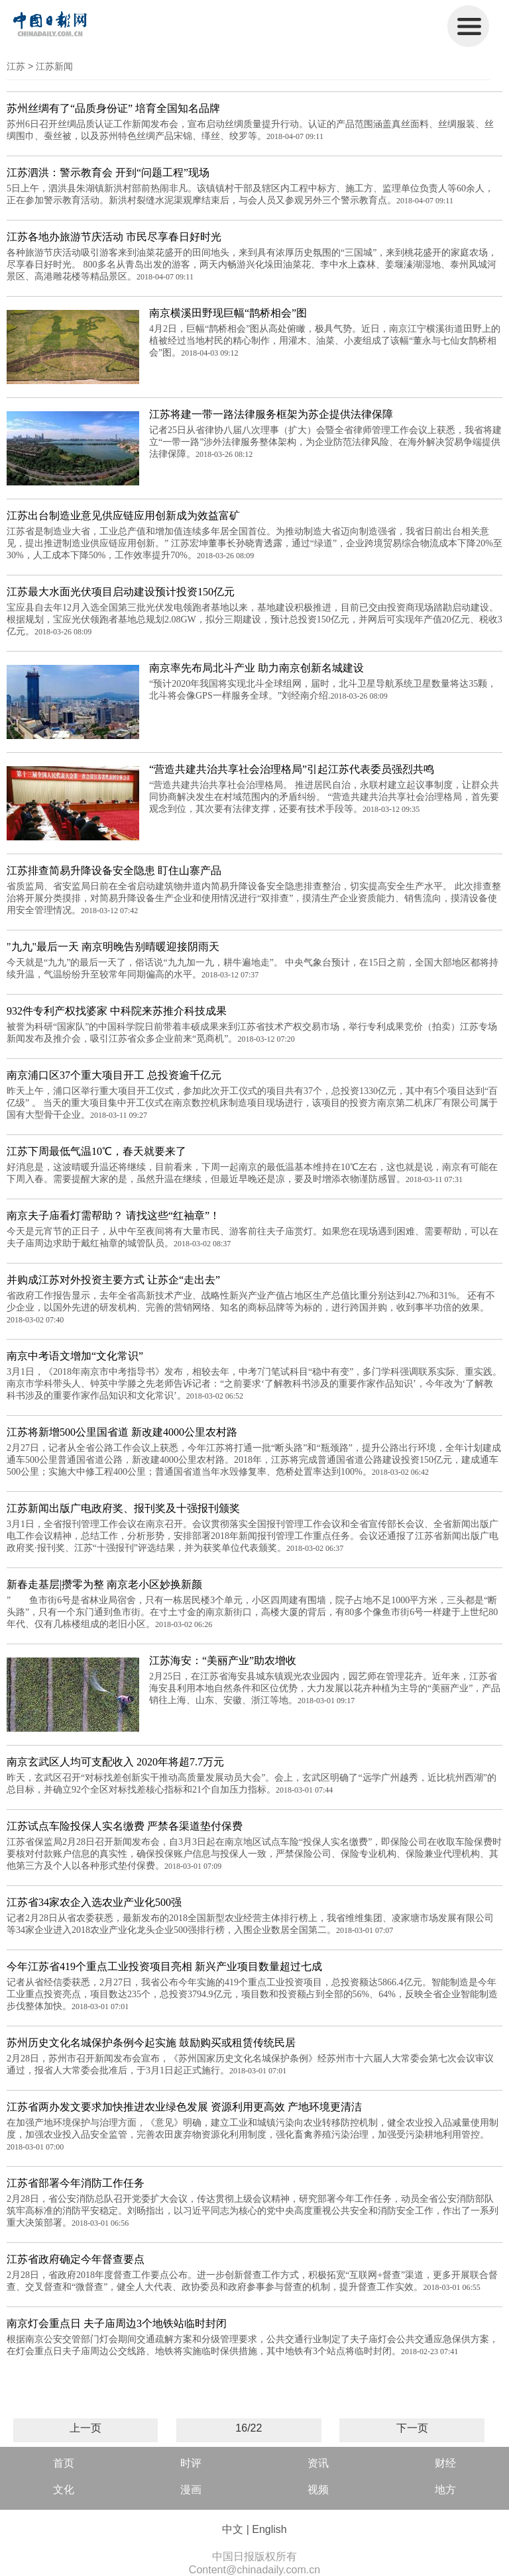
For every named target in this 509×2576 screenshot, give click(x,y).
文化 (63, 2489)
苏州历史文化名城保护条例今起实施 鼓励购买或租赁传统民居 (151, 2042)
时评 (190, 2463)
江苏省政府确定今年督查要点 (75, 2259)
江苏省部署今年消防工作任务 (75, 2183)
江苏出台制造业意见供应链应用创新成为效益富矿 (123, 515)
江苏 (16, 66)
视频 (318, 2489)
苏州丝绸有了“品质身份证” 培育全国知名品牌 (113, 108)
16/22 (248, 2428)
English (269, 2529)
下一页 (412, 2428)
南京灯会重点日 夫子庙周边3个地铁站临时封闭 (117, 2323)
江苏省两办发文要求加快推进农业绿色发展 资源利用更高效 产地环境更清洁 (184, 2106)
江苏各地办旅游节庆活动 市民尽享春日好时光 (114, 236)
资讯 (318, 2463)
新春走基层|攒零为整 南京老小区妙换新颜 (104, 1584)
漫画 (190, 2489)
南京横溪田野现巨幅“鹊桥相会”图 (228, 313)
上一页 (85, 2428)
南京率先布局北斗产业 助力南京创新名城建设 (256, 667)
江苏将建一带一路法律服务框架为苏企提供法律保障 (271, 414)
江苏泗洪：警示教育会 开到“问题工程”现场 (108, 172)
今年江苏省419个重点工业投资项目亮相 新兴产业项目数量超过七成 (164, 1966)
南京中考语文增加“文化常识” (75, 1356)
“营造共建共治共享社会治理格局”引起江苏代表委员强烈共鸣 (291, 769)
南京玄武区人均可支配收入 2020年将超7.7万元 (115, 1761)
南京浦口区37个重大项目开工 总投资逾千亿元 (114, 1075)
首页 (63, 2463)
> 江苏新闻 (50, 66)
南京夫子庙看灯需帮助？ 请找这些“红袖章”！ (113, 1215)
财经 (445, 2463)
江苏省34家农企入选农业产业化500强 (94, 1902)
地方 (445, 2489)
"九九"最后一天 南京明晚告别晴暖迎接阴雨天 (113, 946)
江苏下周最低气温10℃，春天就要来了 (96, 1151)
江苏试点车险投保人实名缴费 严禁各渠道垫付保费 (125, 1826)
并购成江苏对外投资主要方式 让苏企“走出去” (113, 1279)
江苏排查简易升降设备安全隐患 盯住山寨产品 (114, 870)
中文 (232, 2529)
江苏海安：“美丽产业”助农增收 (222, 1660)
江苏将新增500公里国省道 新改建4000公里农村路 (122, 1432)
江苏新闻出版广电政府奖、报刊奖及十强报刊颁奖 (123, 1508)
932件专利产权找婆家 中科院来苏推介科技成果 (117, 1010)
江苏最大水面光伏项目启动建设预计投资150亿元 (121, 591)
